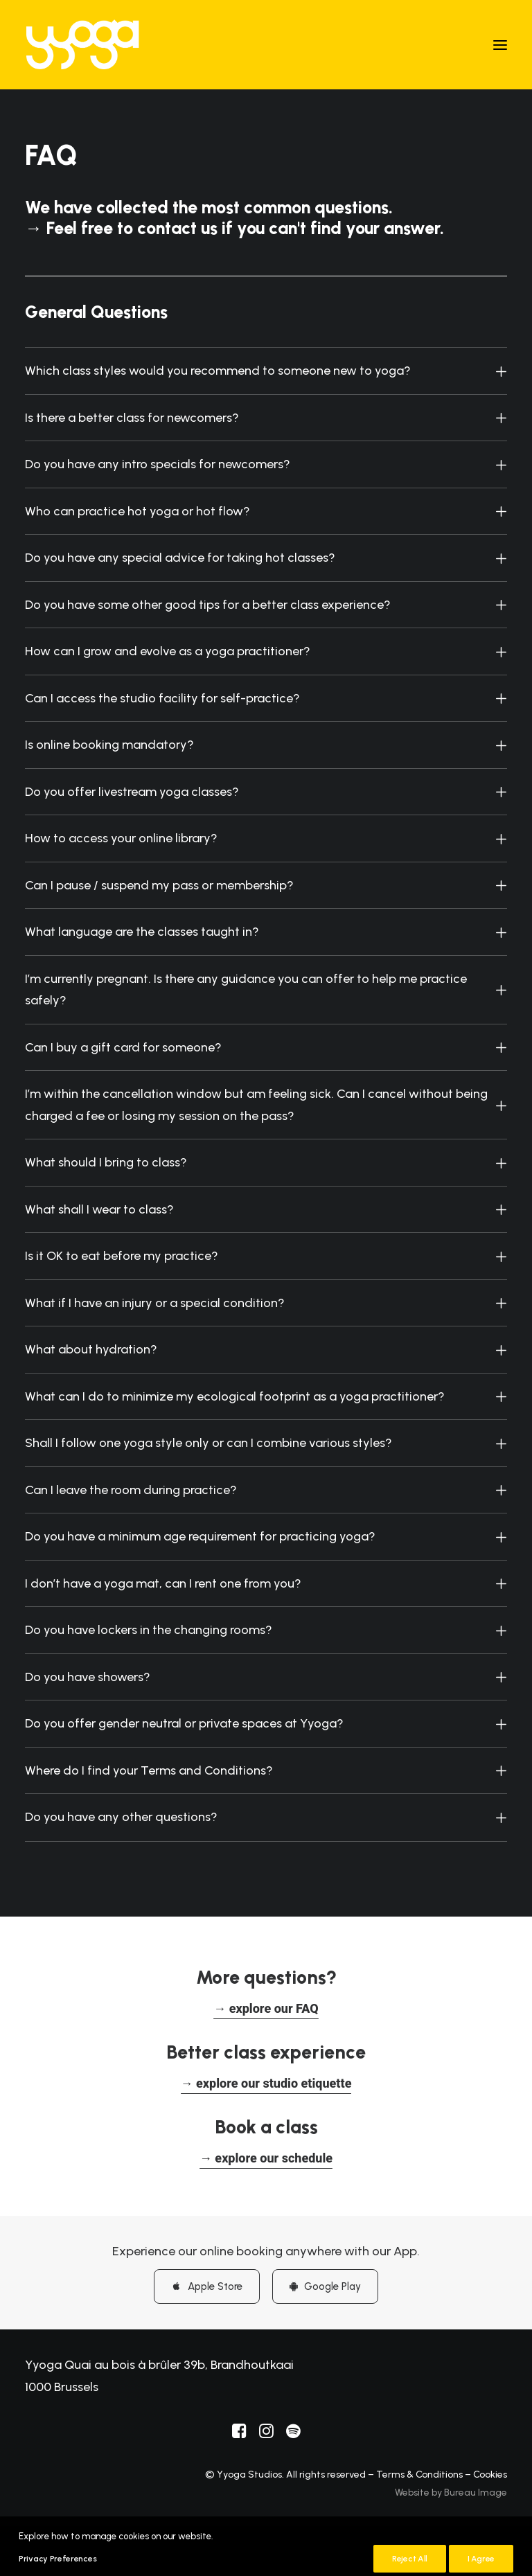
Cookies (490, 2474)
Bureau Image (475, 2492)
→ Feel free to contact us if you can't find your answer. (234, 227)
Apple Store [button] (206, 2286)
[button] (500, 44)
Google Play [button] (325, 2286)
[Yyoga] (82, 45)
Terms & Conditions (419, 2474)
